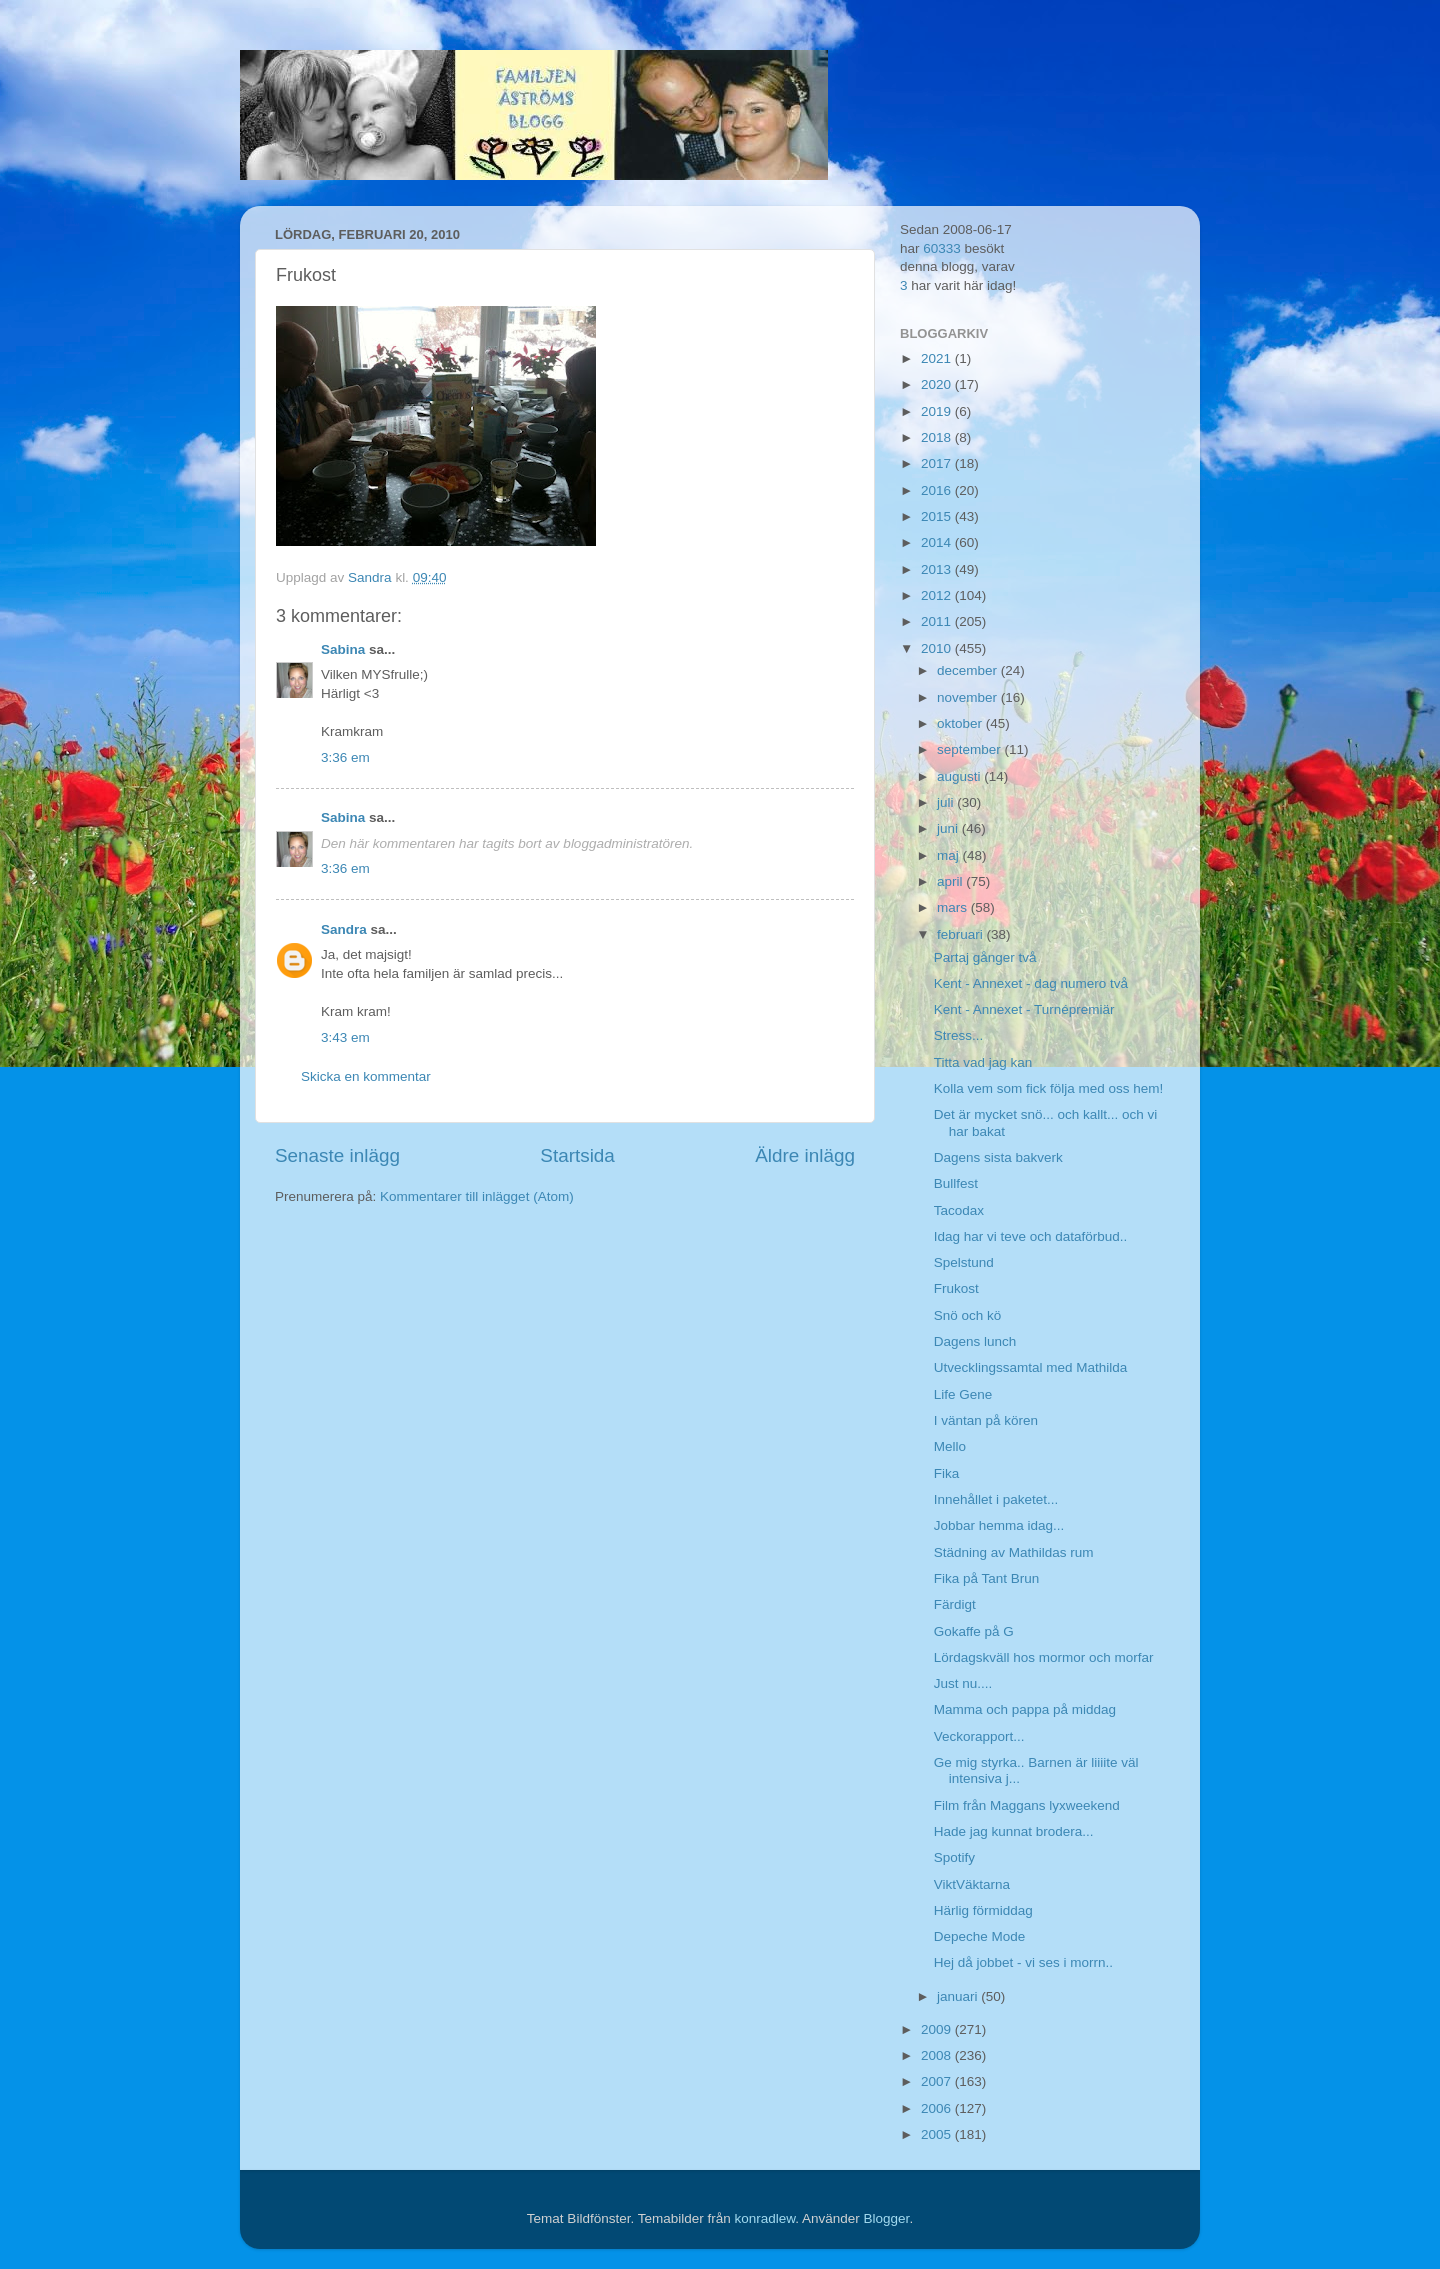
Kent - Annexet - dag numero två (1031, 983)
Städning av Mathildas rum (1014, 1552)
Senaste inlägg (337, 1155)
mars (954, 907)
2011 (938, 621)
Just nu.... (963, 1683)
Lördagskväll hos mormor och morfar (1044, 1657)
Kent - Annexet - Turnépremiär (1024, 1009)
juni (949, 828)
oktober (961, 723)
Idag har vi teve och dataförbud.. (1031, 1236)
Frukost (956, 1288)
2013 (938, 569)
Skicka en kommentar (366, 1076)
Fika (947, 1473)
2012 (938, 595)
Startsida (577, 1155)
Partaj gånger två (985, 957)
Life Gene (963, 1394)
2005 (938, 2134)
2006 (938, 2108)
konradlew (764, 2218)
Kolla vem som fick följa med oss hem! (1049, 1088)
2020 (938, 384)
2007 (938, 2081)
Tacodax (959, 1210)
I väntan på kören (986, 1420)
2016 (938, 490)
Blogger (887, 2218)
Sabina (343, 649)
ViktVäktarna (972, 1884)
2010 (938, 648)
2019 (938, 411)
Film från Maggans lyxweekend (1027, 1805)
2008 (938, 2055)
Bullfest (956, 1183)
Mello (950, 1446)
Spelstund (964, 1262)
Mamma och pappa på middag (1025, 1709)
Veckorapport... (979, 1736)
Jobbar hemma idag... (999, 1525)
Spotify (954, 1857)
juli (947, 802)
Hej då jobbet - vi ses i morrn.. (1023, 1962)
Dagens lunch (975, 1341)
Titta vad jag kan (983, 1062)
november (969, 697)
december (969, 670)
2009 (938, 2029)
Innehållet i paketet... (996, 1499)
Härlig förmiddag (983, 1910)
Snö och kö (968, 1315)
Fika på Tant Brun (987, 1578)
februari (962, 934)
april (951, 881)
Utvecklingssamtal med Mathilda (1031, 1367)
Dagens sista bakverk (998, 1157)
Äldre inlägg (805, 1155)
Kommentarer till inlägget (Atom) (477, 1196)
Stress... (959, 1035)
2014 (938, 542)
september (971, 749)
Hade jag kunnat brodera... (1014, 1831)
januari (959, 1996)
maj (950, 855)
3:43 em (345, 1037)
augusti (960, 776)
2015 (938, 516)
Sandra (344, 929)
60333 (942, 248)
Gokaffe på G (974, 1631)
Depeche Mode (980, 1936)
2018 (938, 437)
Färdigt (955, 1604)
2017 (938, 463)
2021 (938, 358)
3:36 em (345, 757)
